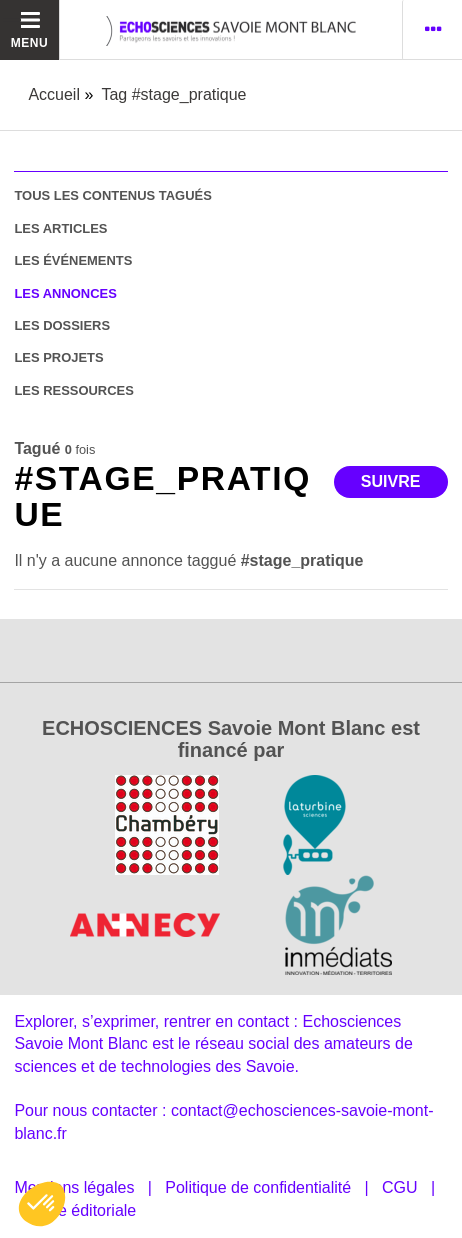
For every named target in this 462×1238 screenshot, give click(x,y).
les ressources (73, 390)
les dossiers (62, 325)
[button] (42, 1204)
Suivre (391, 481)
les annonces (65, 293)
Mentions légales (74, 1187)
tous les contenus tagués (112, 195)
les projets (58, 357)
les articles (60, 228)
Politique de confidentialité (258, 1187)
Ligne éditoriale (82, 1210)
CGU (400, 1187)
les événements (73, 260)
